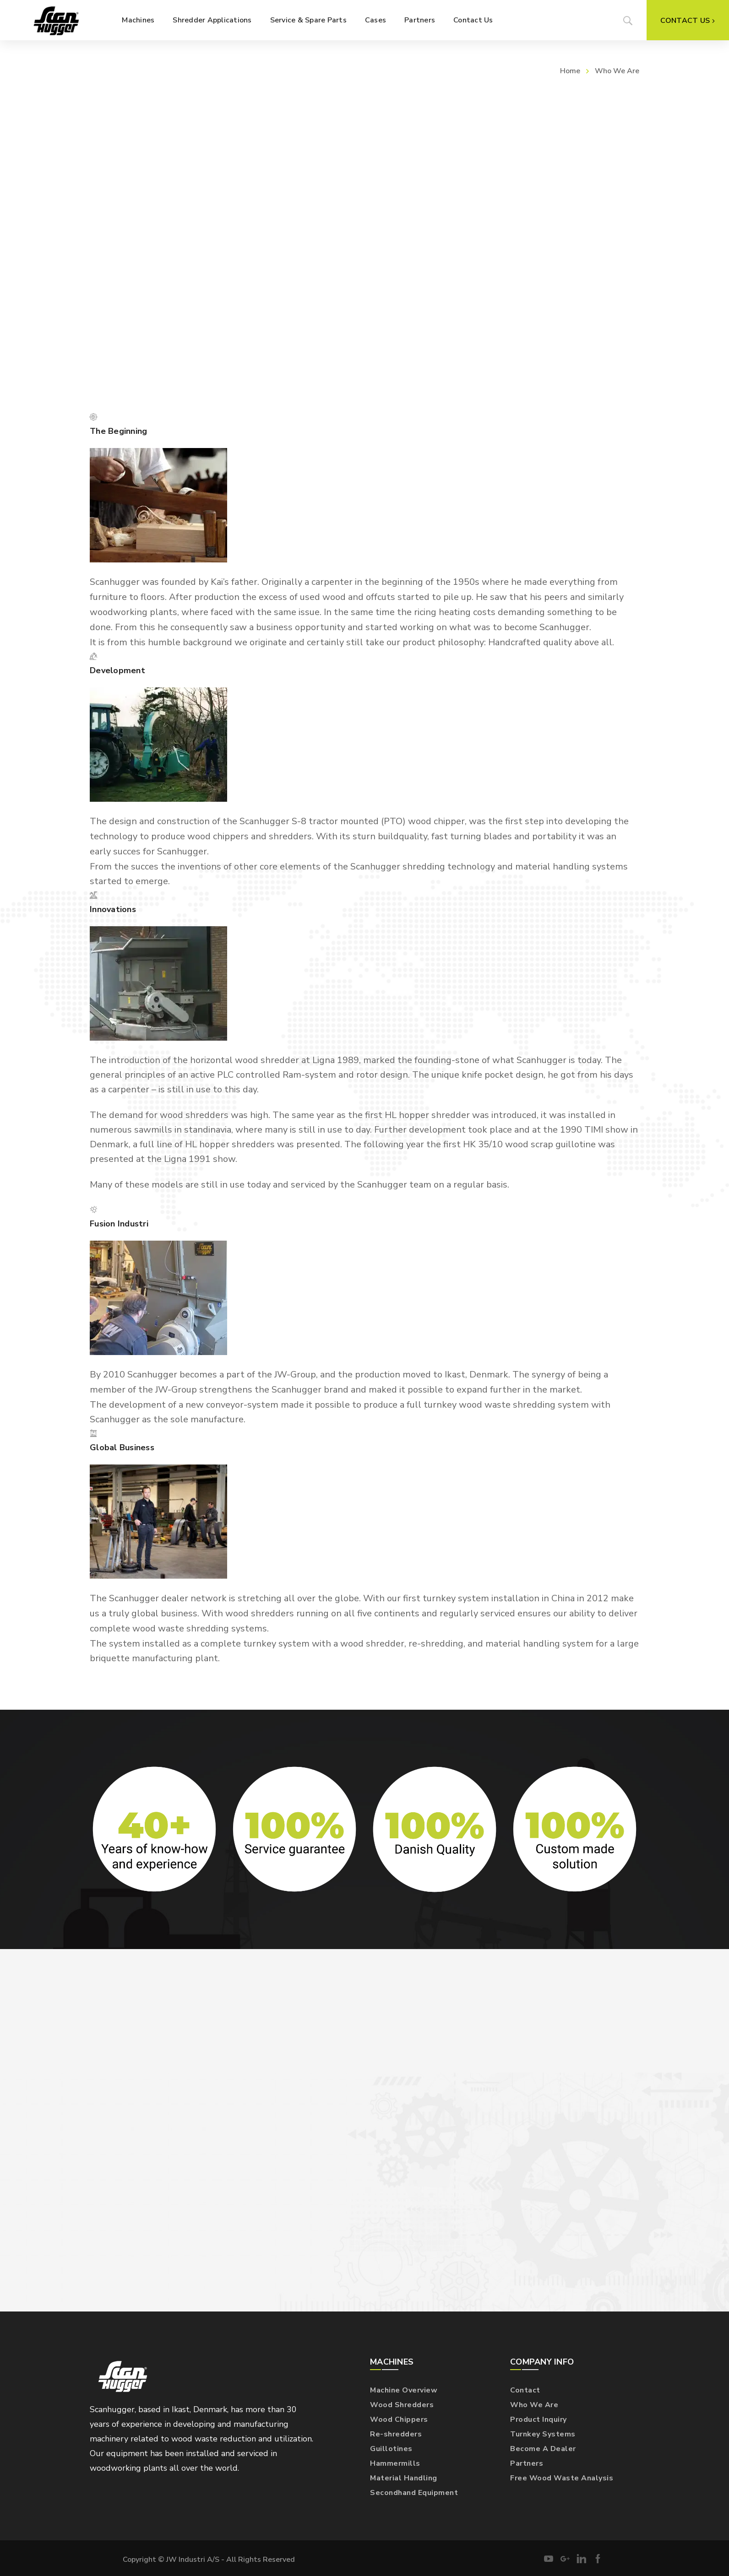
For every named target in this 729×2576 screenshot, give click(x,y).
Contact (525, 2390)
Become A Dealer (543, 2449)
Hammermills (395, 2463)
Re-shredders (396, 2434)
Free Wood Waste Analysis (561, 2478)
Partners (526, 2463)
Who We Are (534, 2405)
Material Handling (403, 2478)
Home (570, 71)
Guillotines (391, 2449)
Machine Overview (403, 2390)
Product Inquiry (538, 2419)
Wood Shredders (402, 2405)
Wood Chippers (399, 2419)
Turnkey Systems (543, 2434)
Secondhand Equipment (414, 2493)
